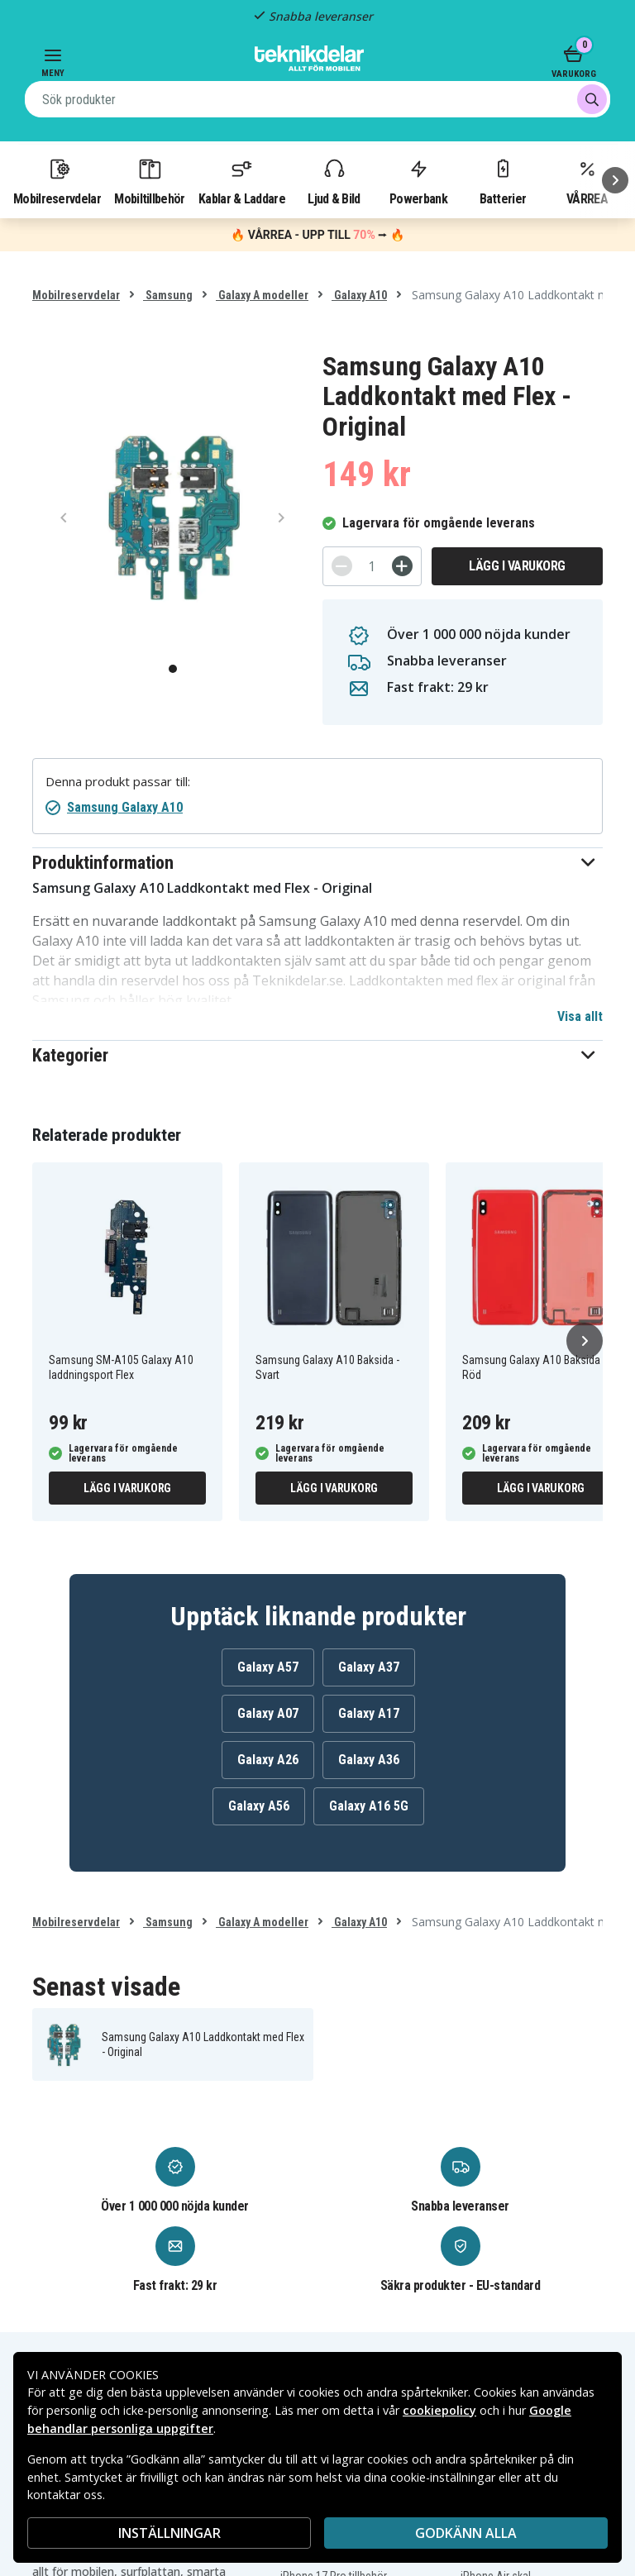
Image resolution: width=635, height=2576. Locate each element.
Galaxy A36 (368, 1759)
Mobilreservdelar (57, 181)
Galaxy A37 (368, 1667)
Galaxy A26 (267, 1759)
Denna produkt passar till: (117, 781)
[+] (402, 566)
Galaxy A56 (258, 1806)
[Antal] (372, 566)
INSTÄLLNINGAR (169, 2533)
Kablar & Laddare (241, 181)
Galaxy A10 (359, 295)
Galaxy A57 (267, 1667)
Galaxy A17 (368, 1713)
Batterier (503, 181)
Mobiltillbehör (149, 181)
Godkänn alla (466, 2533)
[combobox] (317, 99)
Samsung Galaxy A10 (125, 807)
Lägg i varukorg (517, 566)
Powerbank (418, 181)
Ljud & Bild (334, 181)
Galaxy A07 (267, 1713)
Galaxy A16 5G (368, 1806)
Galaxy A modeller (262, 295)
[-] (342, 566)
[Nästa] (615, 180)
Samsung (168, 295)
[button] (317, 862)
